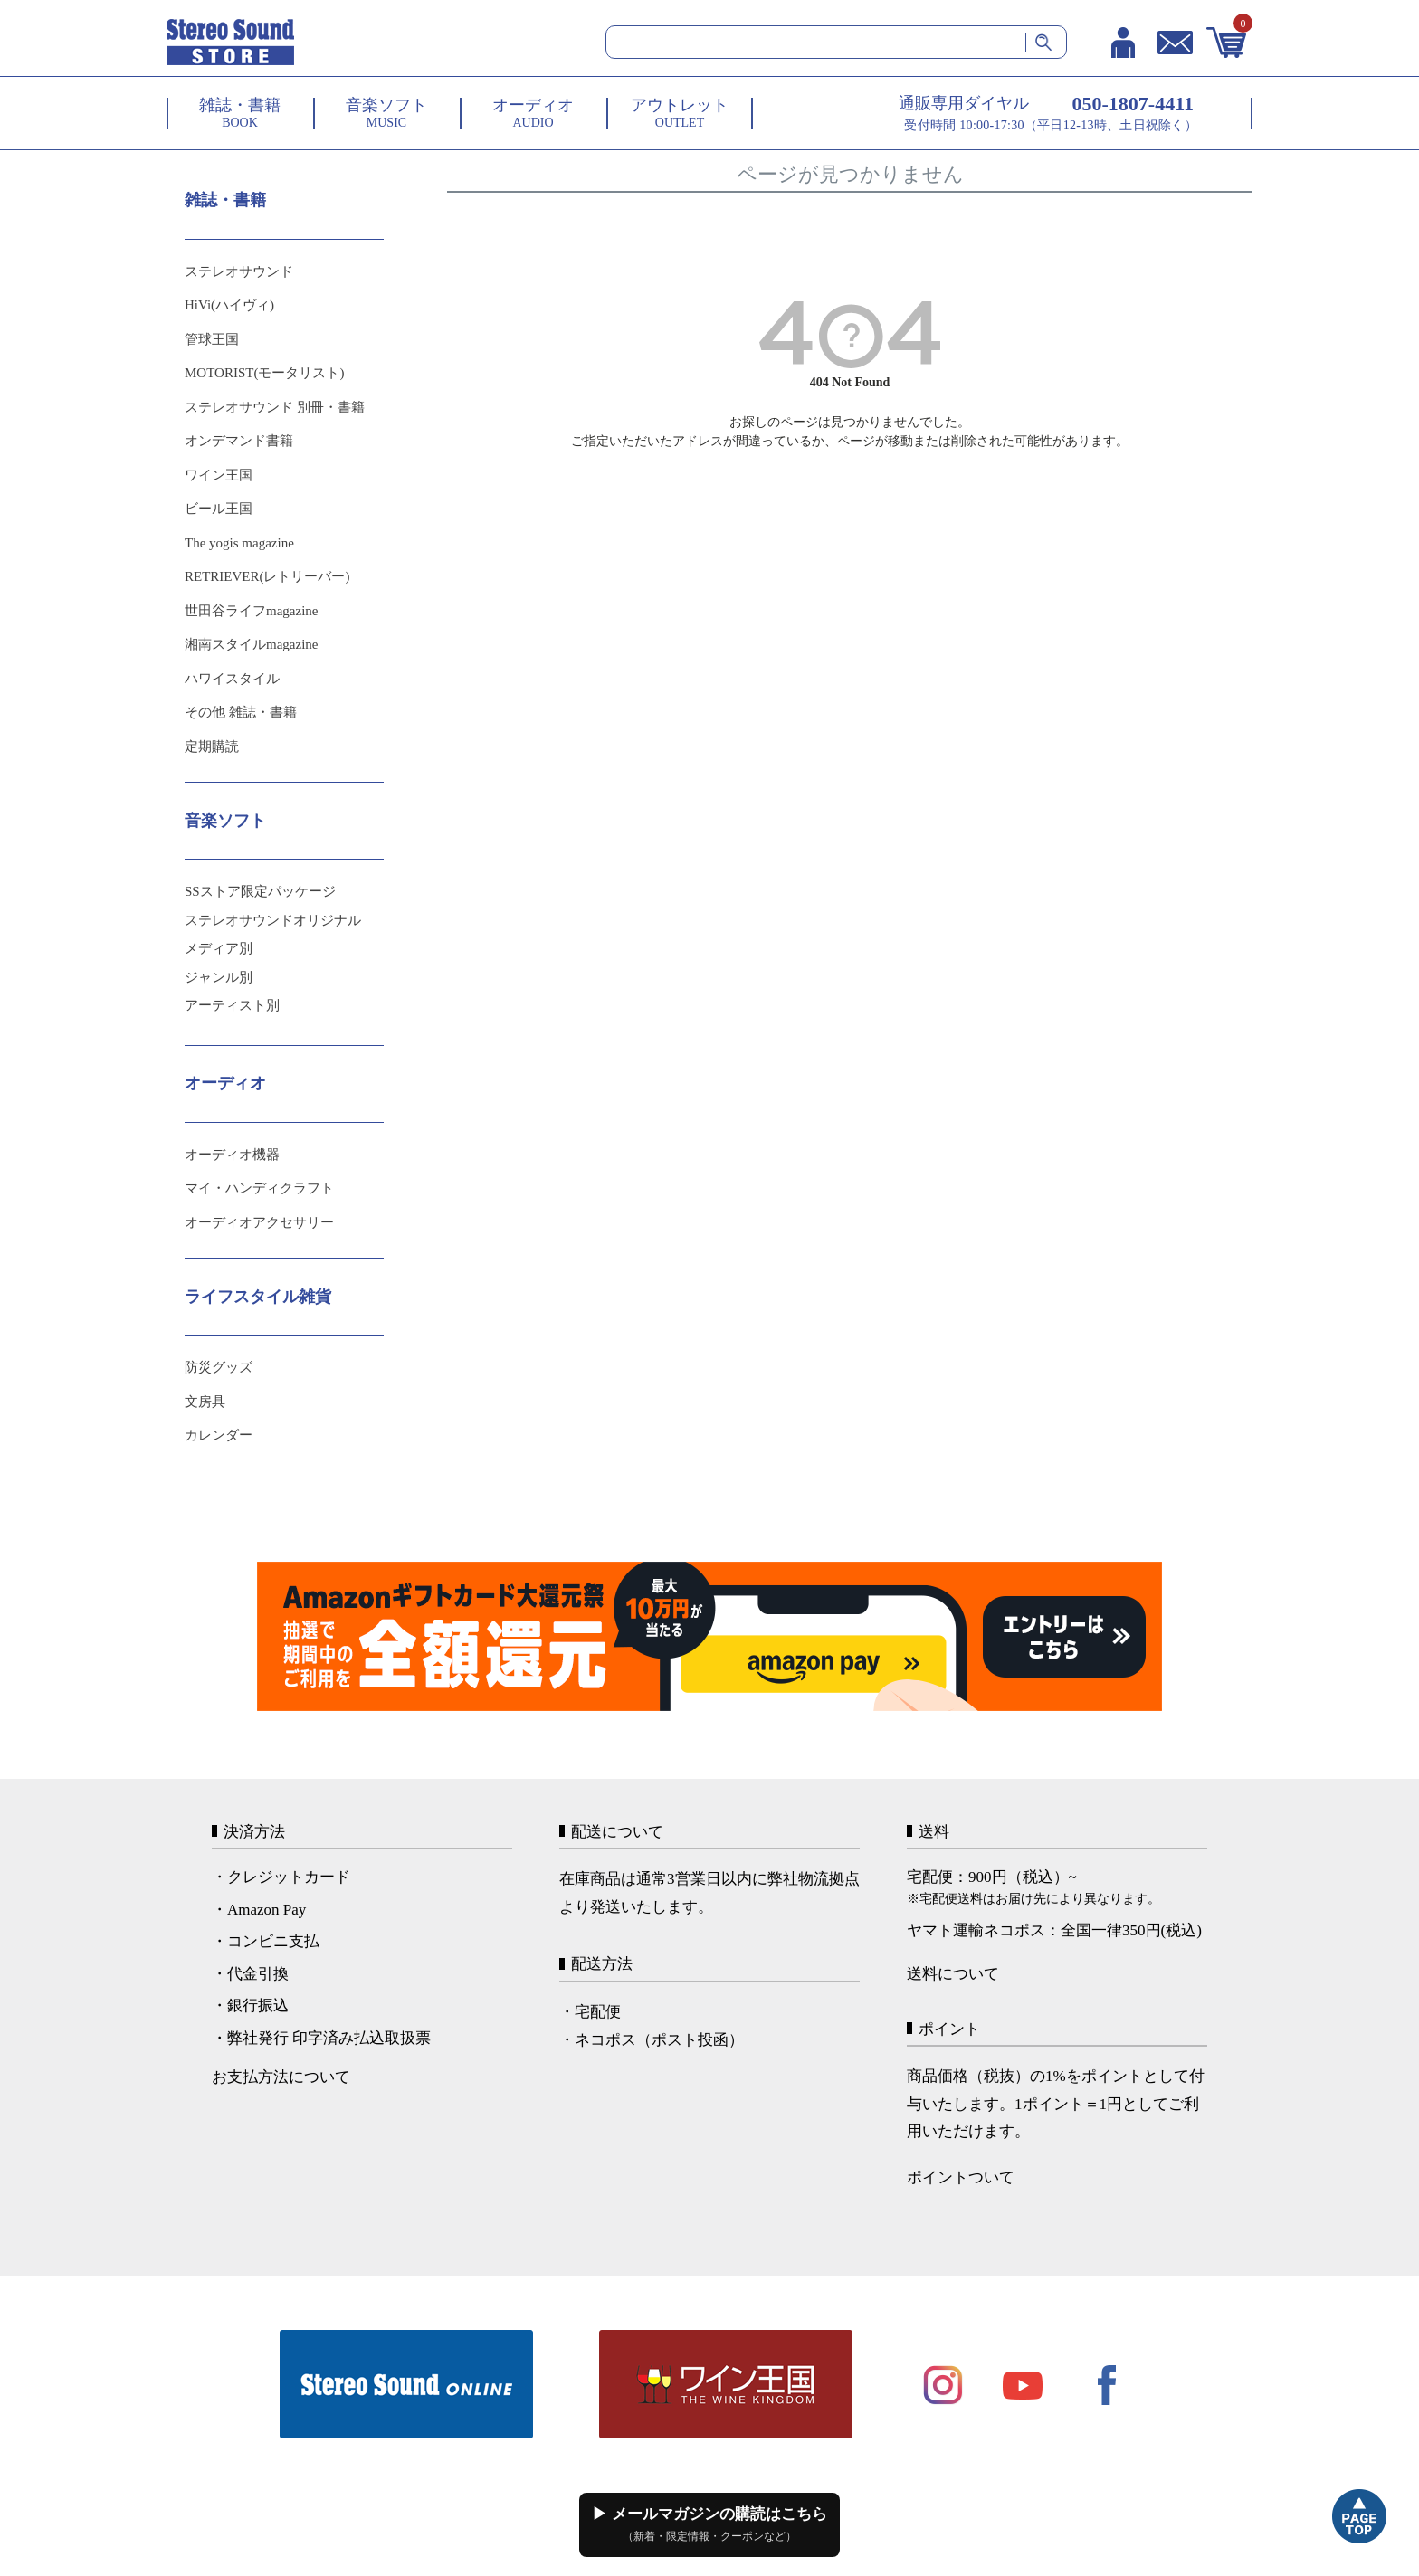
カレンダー (218, 1435)
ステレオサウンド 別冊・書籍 (275, 407)
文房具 (205, 1401)
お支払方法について (281, 2077)
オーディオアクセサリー (259, 1222)
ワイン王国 (218, 475)
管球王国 (212, 339)
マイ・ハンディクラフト (259, 1188)
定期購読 (212, 746)
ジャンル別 (218, 977)
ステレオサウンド (239, 271)
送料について (953, 1973)
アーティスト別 (232, 1005)
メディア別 (218, 948)
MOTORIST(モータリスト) (264, 373)
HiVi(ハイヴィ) (229, 305)
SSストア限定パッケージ (260, 891)
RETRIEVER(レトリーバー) (267, 576)
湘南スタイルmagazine (251, 644)
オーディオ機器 (232, 1154)
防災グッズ (218, 1367)
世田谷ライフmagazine (251, 611)
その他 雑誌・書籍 (241, 712)
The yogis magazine (239, 543)
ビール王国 (218, 508)
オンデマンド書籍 (239, 440)
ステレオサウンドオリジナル (273, 920)
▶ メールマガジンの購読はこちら (709, 2524)
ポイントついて (960, 2177)
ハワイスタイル (232, 678)
